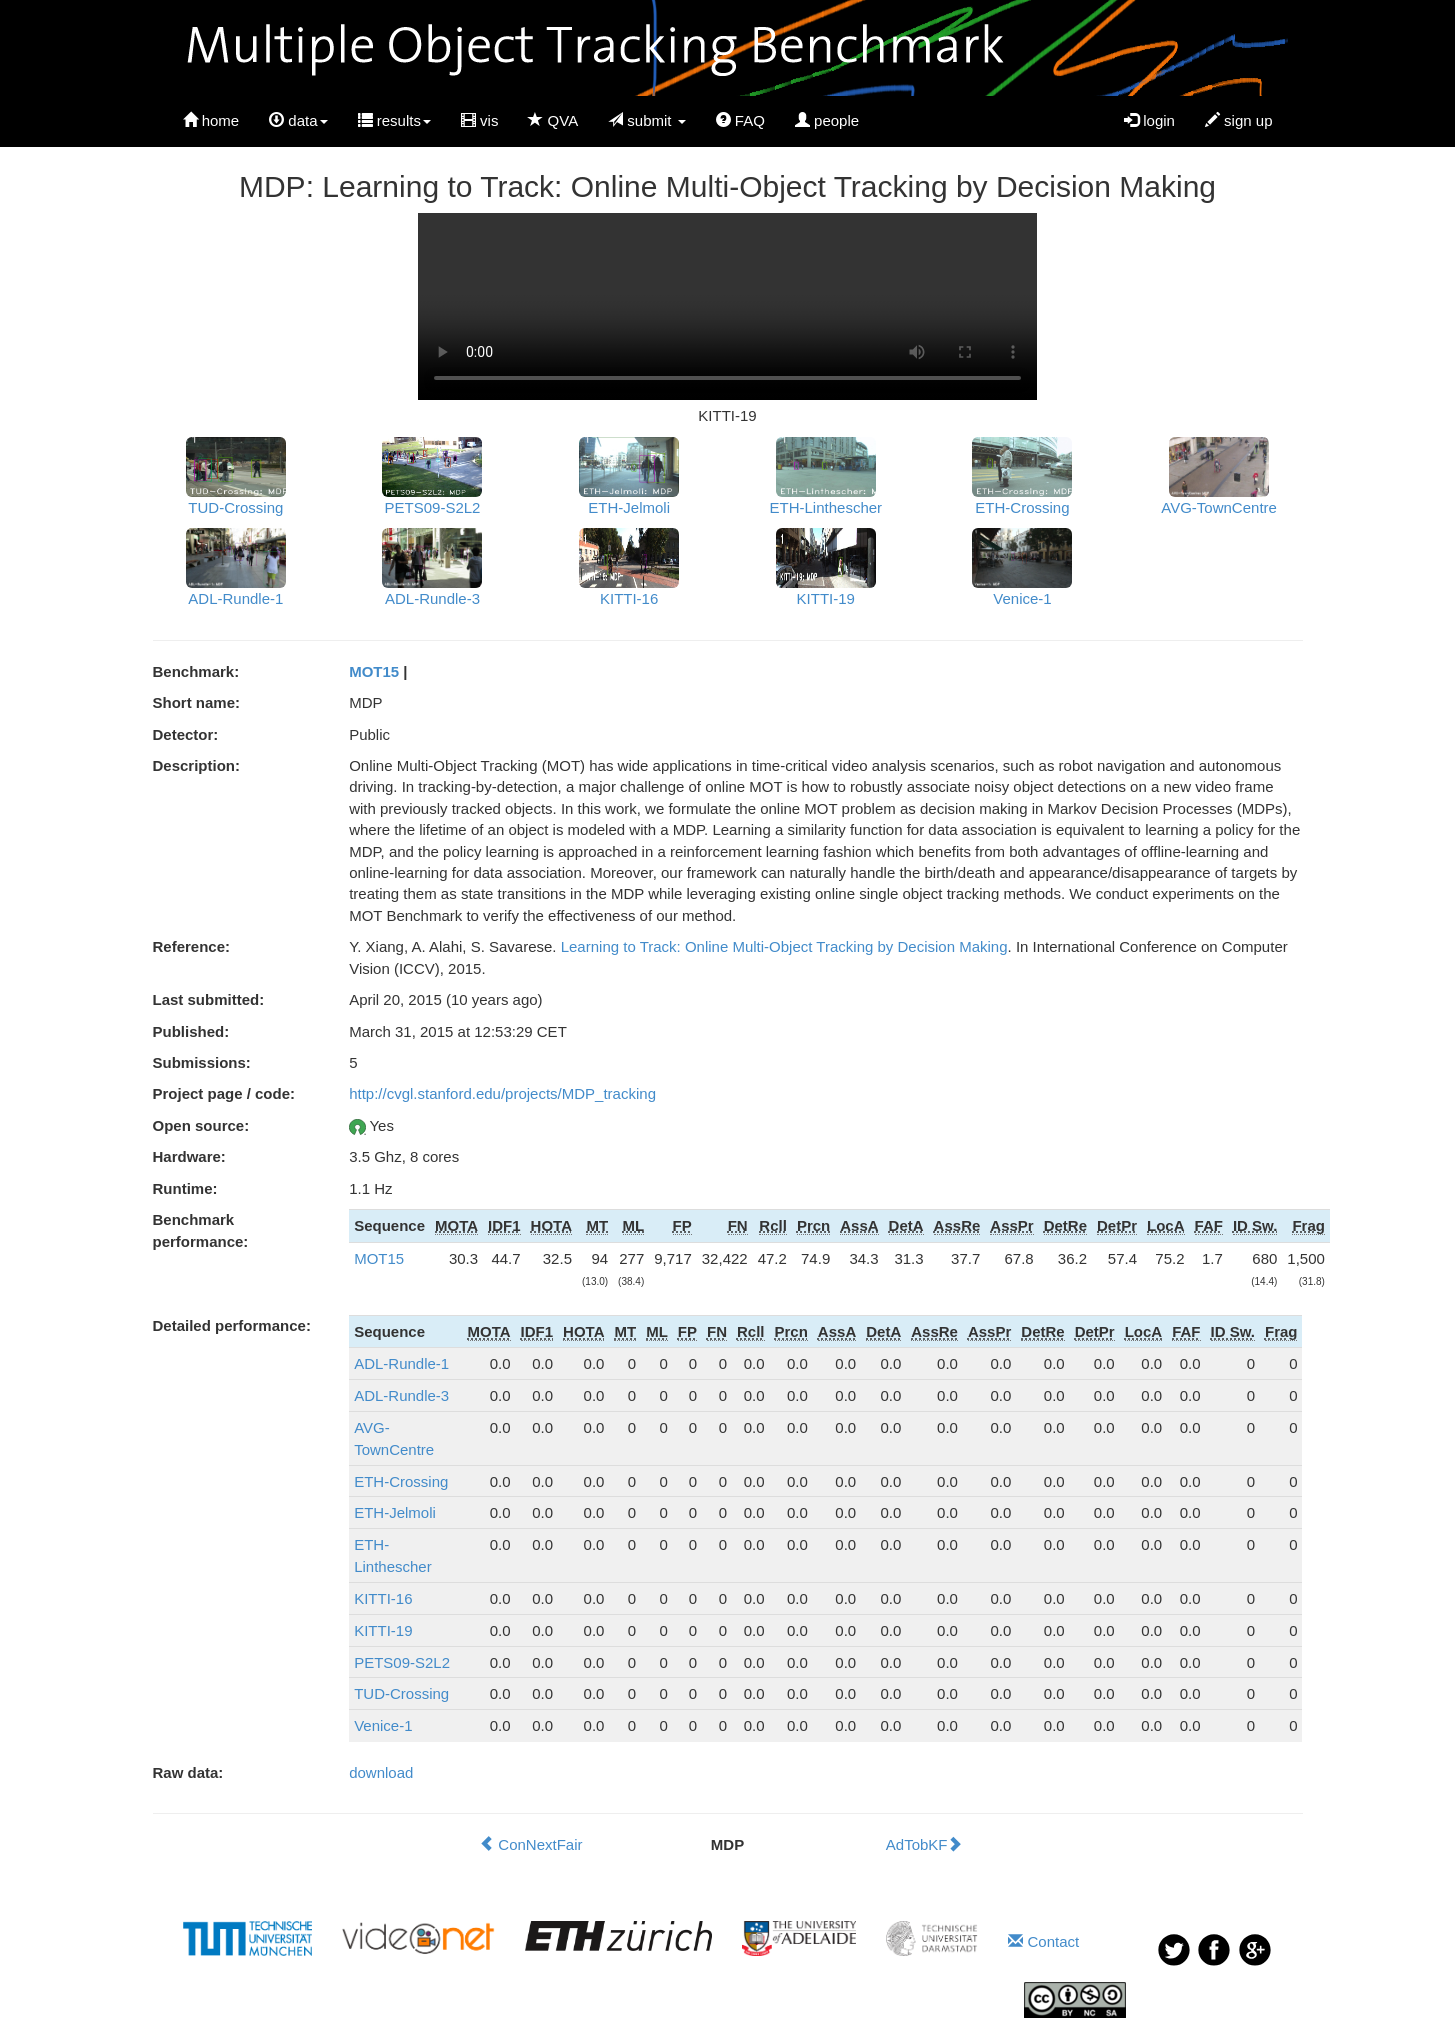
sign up (1239, 120)
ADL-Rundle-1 (401, 1363)
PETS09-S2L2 (402, 1662)
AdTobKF (924, 1844)
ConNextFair (530, 1844)
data (298, 120)
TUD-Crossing (401, 1693)
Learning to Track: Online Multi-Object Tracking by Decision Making (784, 946)
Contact (1043, 1941)
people (827, 120)
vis (480, 120)
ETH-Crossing (401, 1481)
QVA (553, 120)
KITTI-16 (383, 1598)
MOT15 (374, 671)
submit (647, 120)
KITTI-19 (383, 1630)
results (394, 120)
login (1149, 120)
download (381, 1772)
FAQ (740, 120)
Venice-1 (383, 1725)
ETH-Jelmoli (395, 1512)
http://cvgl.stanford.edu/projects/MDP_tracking (502, 1093)
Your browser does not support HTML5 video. (727, 306)
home (211, 120)
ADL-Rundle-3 (401, 1395)
